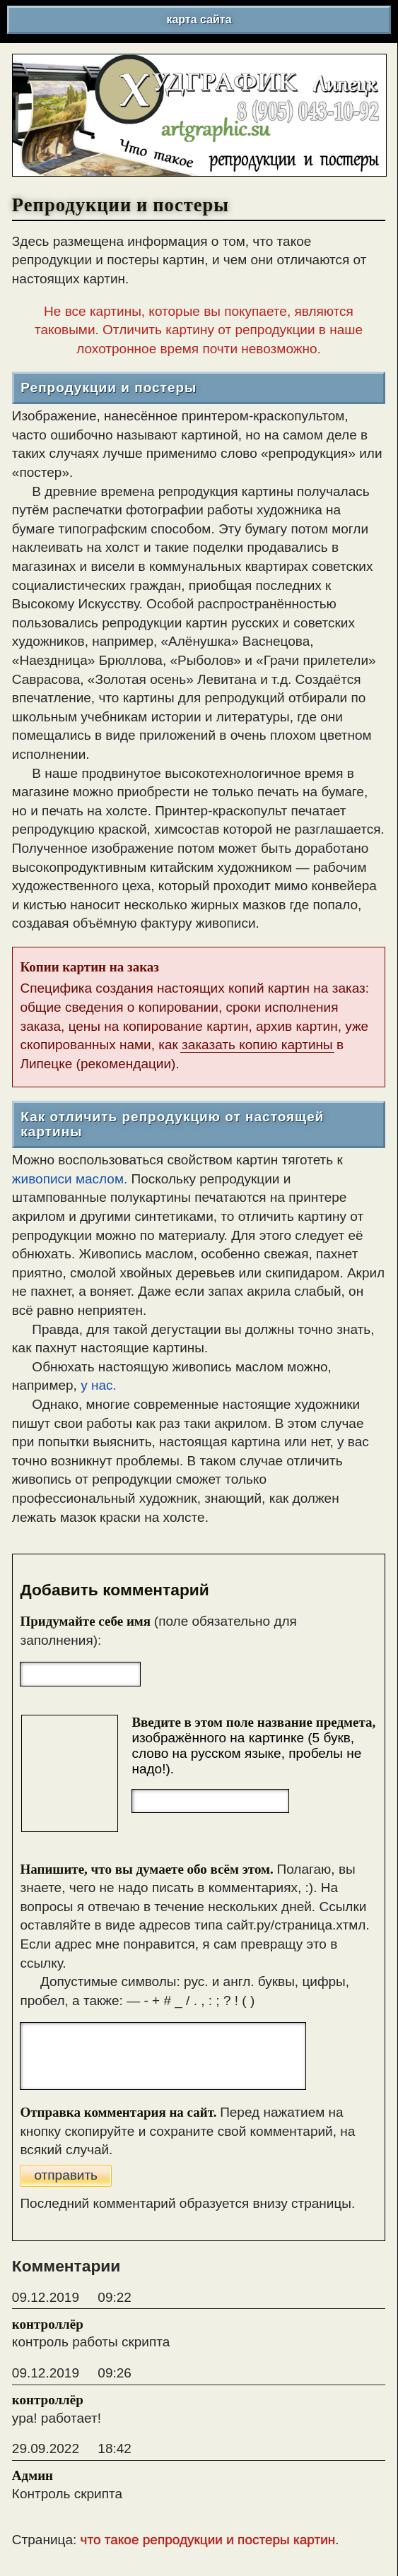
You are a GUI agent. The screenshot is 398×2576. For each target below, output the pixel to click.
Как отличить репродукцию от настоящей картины (172, 1124)
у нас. (99, 1385)
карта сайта (198, 19)
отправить (66, 2175)
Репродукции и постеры (109, 388)
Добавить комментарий (114, 1590)
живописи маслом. (69, 1178)
